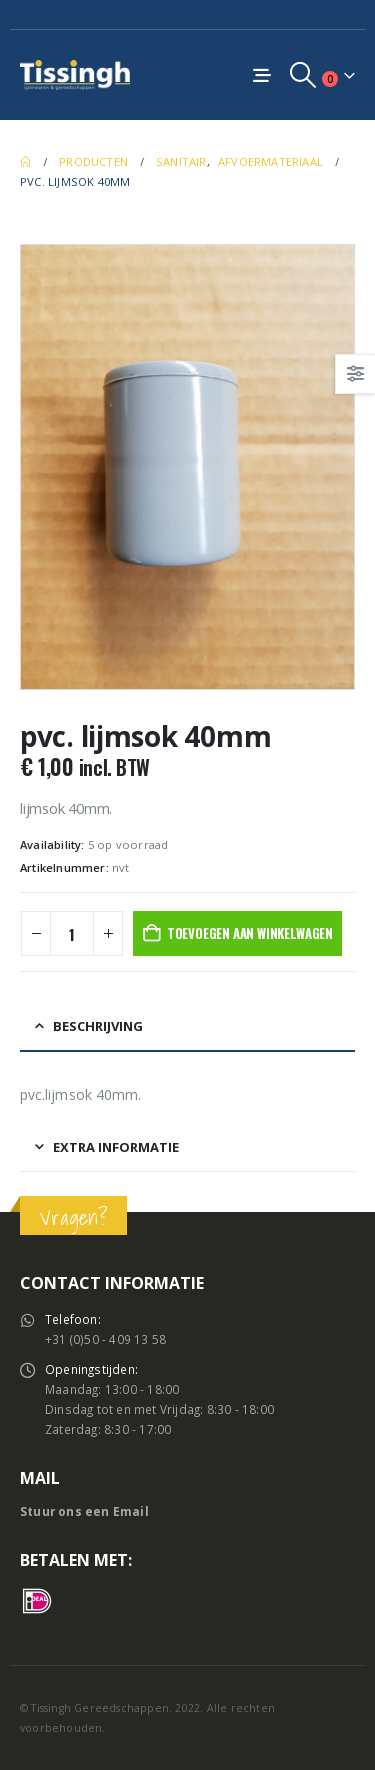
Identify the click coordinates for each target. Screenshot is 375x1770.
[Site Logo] (75, 74)
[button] (303, 75)
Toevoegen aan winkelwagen (250, 933)
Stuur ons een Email (84, 1511)
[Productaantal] (72, 933)
